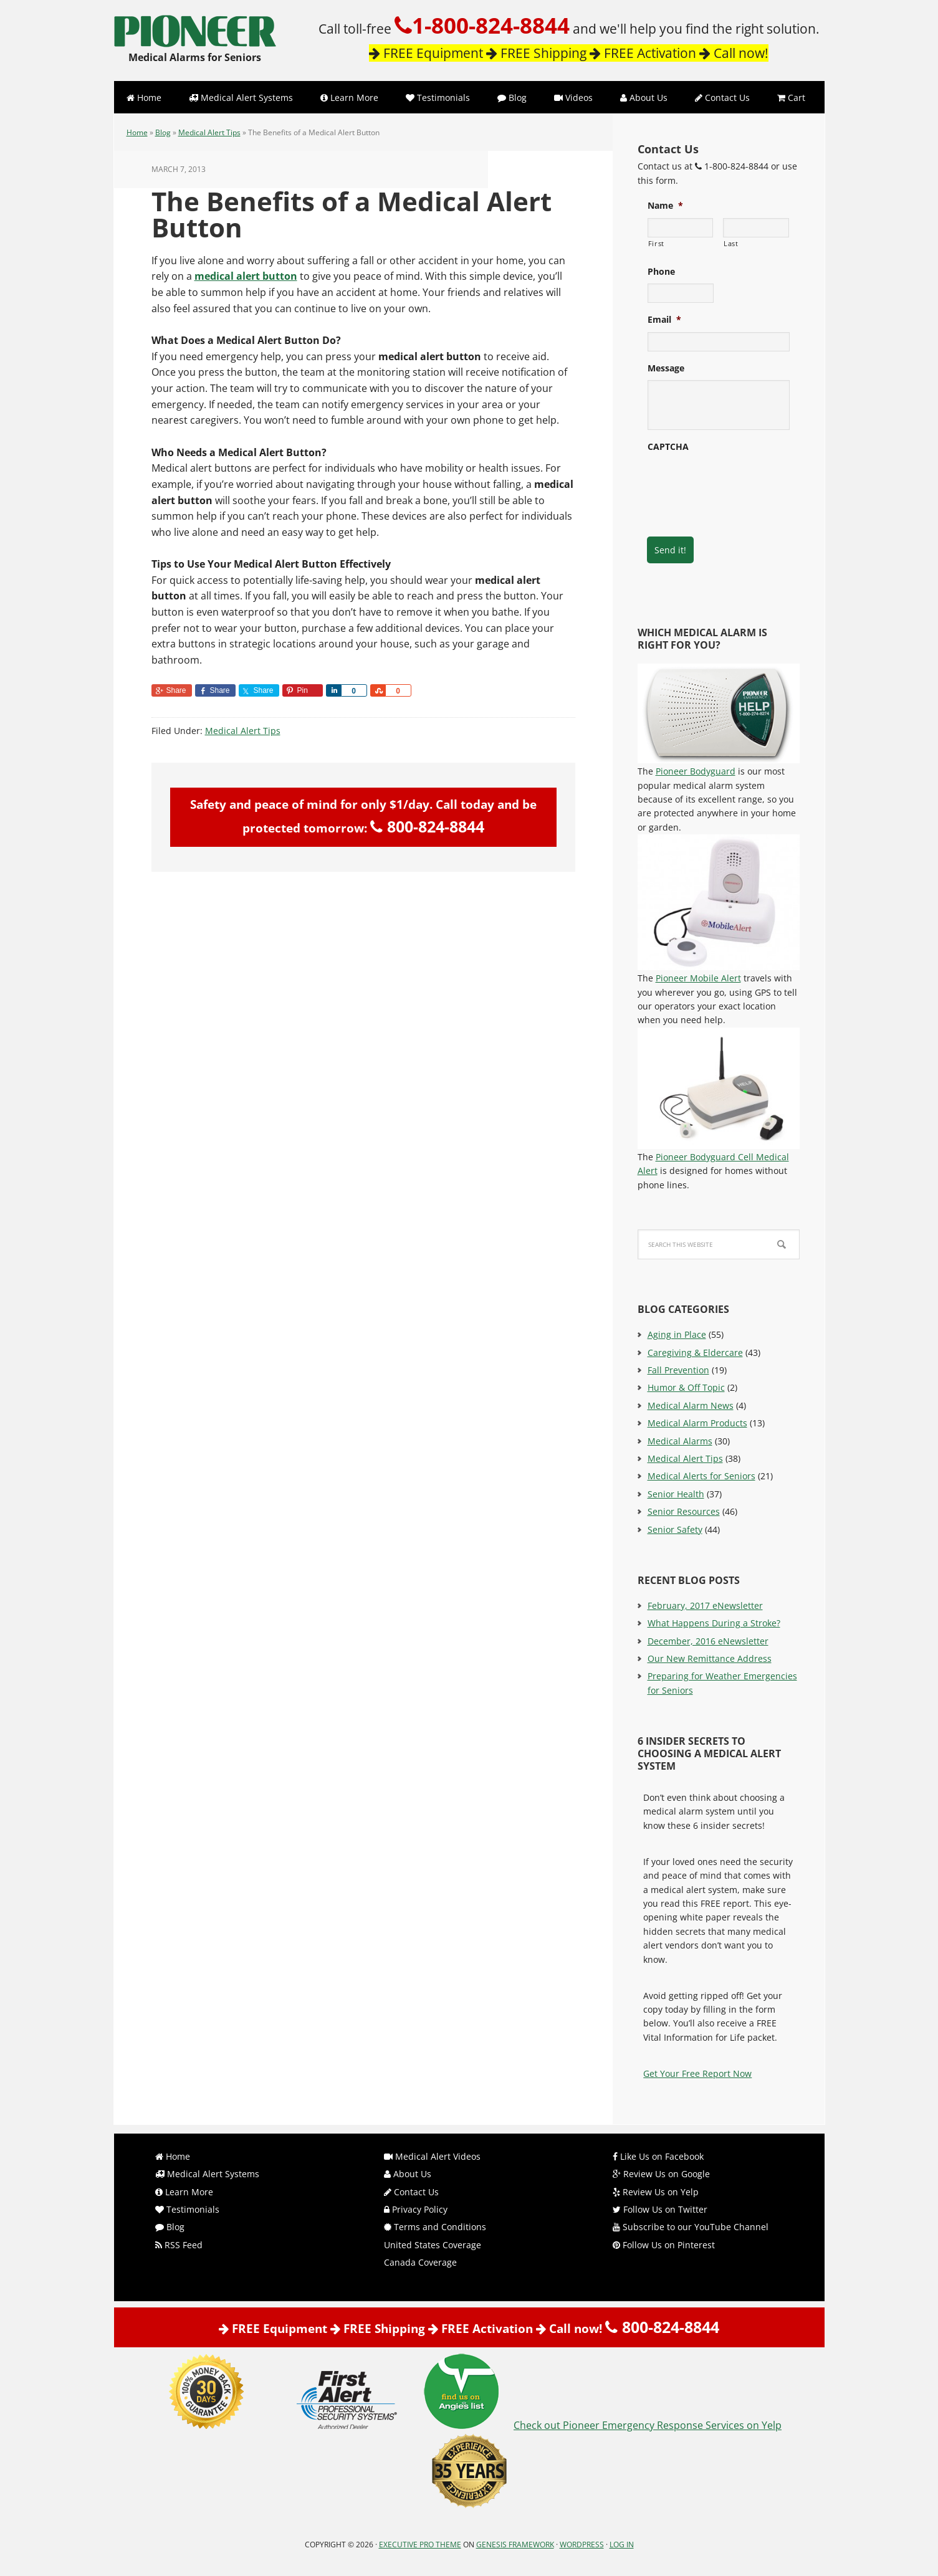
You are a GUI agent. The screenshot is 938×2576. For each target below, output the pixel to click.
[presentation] (742, 483)
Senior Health (676, 1494)
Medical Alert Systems (207, 2174)
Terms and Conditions (435, 2227)
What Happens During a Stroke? (714, 1623)
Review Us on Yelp (656, 2192)
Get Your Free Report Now (697, 2073)
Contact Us (411, 2192)
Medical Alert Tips (209, 132)
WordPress (582, 2544)
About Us (407, 2174)
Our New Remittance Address (710, 1658)
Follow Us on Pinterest (664, 2245)
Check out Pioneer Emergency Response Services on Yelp (648, 2425)
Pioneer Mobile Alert (698, 978)
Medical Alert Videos (432, 2156)
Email (664, 319)
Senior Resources (684, 1511)
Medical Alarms (680, 1441)
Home (137, 132)
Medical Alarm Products (697, 1423)
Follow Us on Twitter (660, 2209)
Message (666, 368)
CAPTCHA (668, 446)
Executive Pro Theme (420, 2544)
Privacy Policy (415, 2209)
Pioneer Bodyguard (695, 771)
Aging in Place (677, 1334)
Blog (163, 132)
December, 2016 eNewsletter (708, 1641)
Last (731, 243)
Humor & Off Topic (686, 1387)
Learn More (184, 2192)
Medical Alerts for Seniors (701, 1476)
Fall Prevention (678, 1370)
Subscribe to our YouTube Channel (690, 2227)
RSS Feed (179, 2245)
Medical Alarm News (691, 1405)
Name (665, 205)
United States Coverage (432, 2245)
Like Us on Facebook (658, 2156)
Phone (661, 271)
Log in (622, 2544)
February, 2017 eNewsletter (705, 1605)
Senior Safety (675, 1529)
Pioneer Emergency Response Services (195, 25)
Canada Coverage (420, 2262)
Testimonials (187, 2209)
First (656, 243)
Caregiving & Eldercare (695, 1352)
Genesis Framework (515, 2544)
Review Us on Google (661, 2174)
